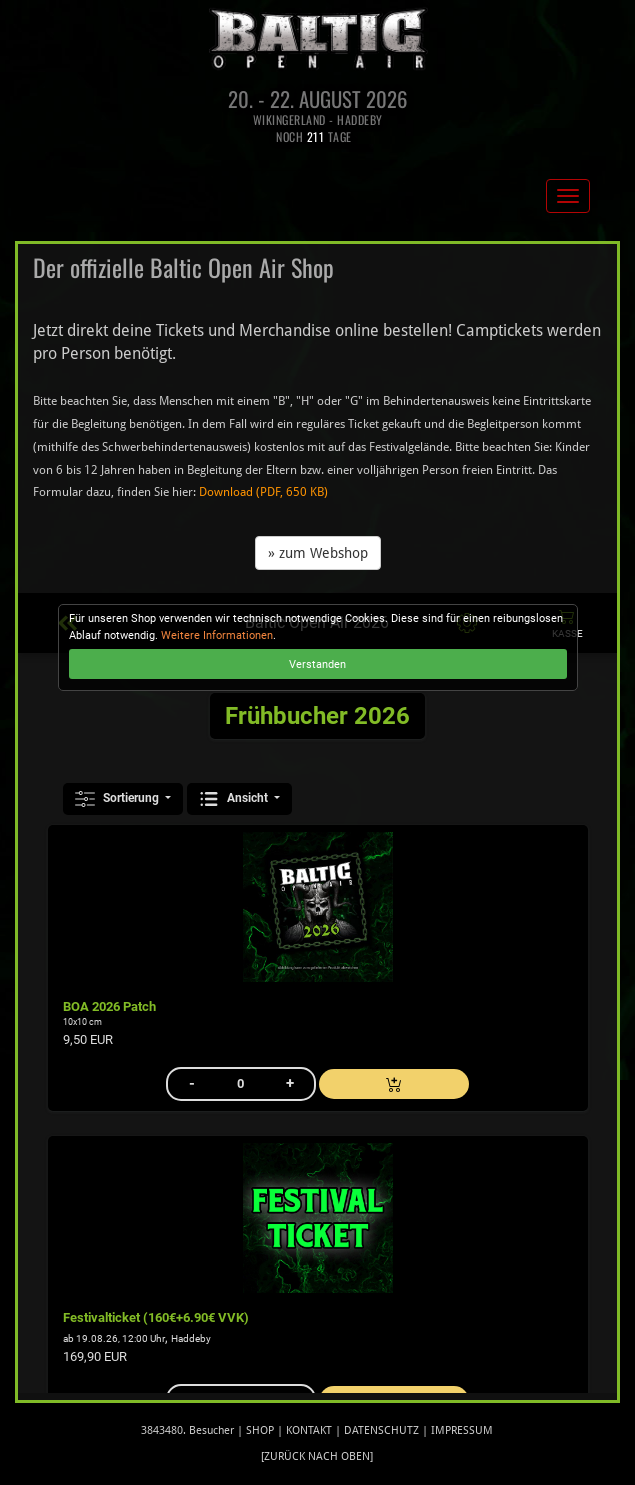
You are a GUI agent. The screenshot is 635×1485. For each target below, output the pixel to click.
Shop (260, 1430)
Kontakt (309, 1430)
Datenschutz (381, 1430)
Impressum (462, 1430)
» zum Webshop (318, 553)
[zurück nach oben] (317, 1456)
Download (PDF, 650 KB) (263, 492)
